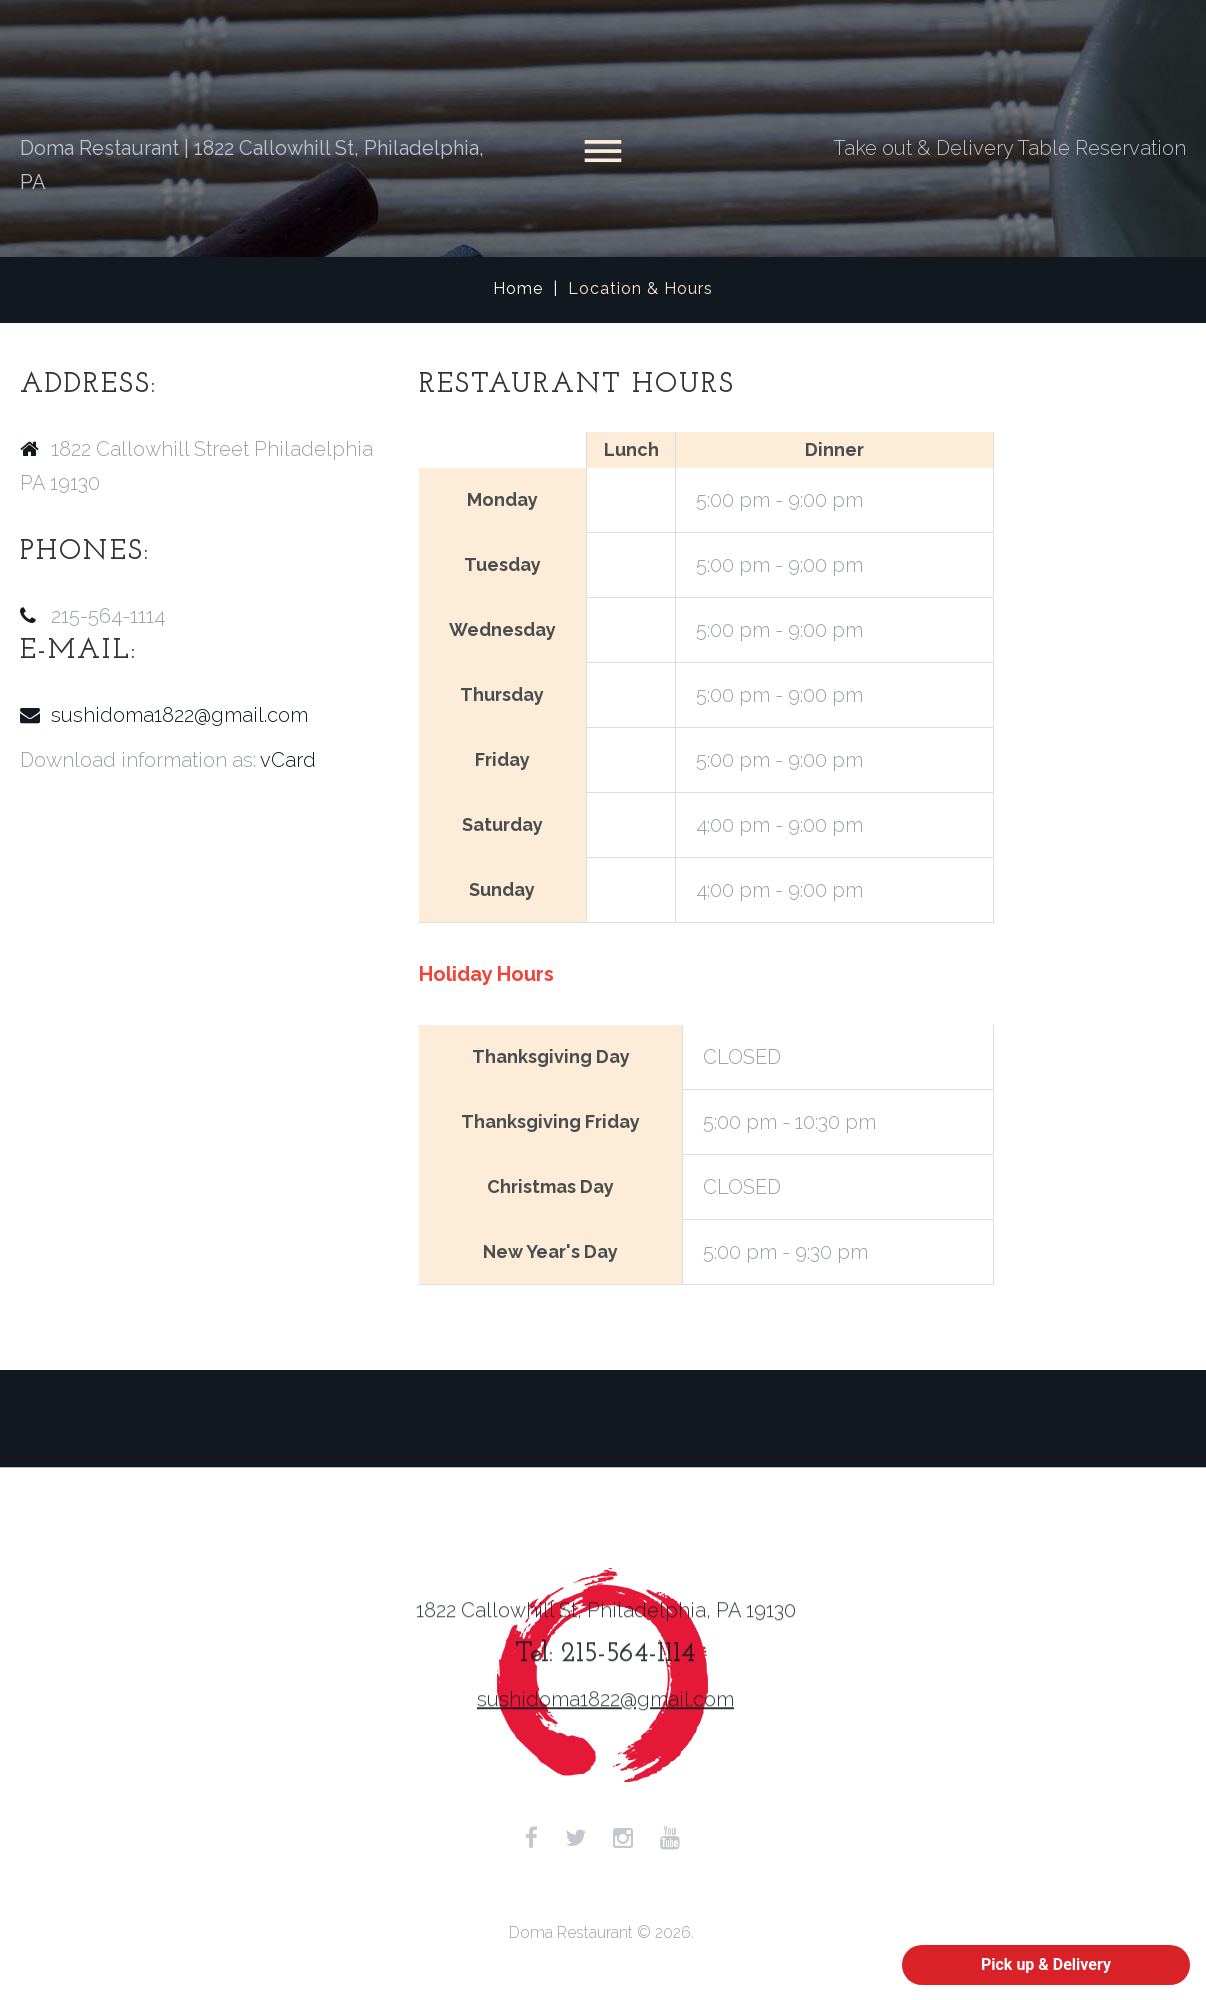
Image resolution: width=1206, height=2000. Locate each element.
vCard (288, 760)
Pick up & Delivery (1046, 1964)
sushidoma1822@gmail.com (179, 715)
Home (518, 288)
